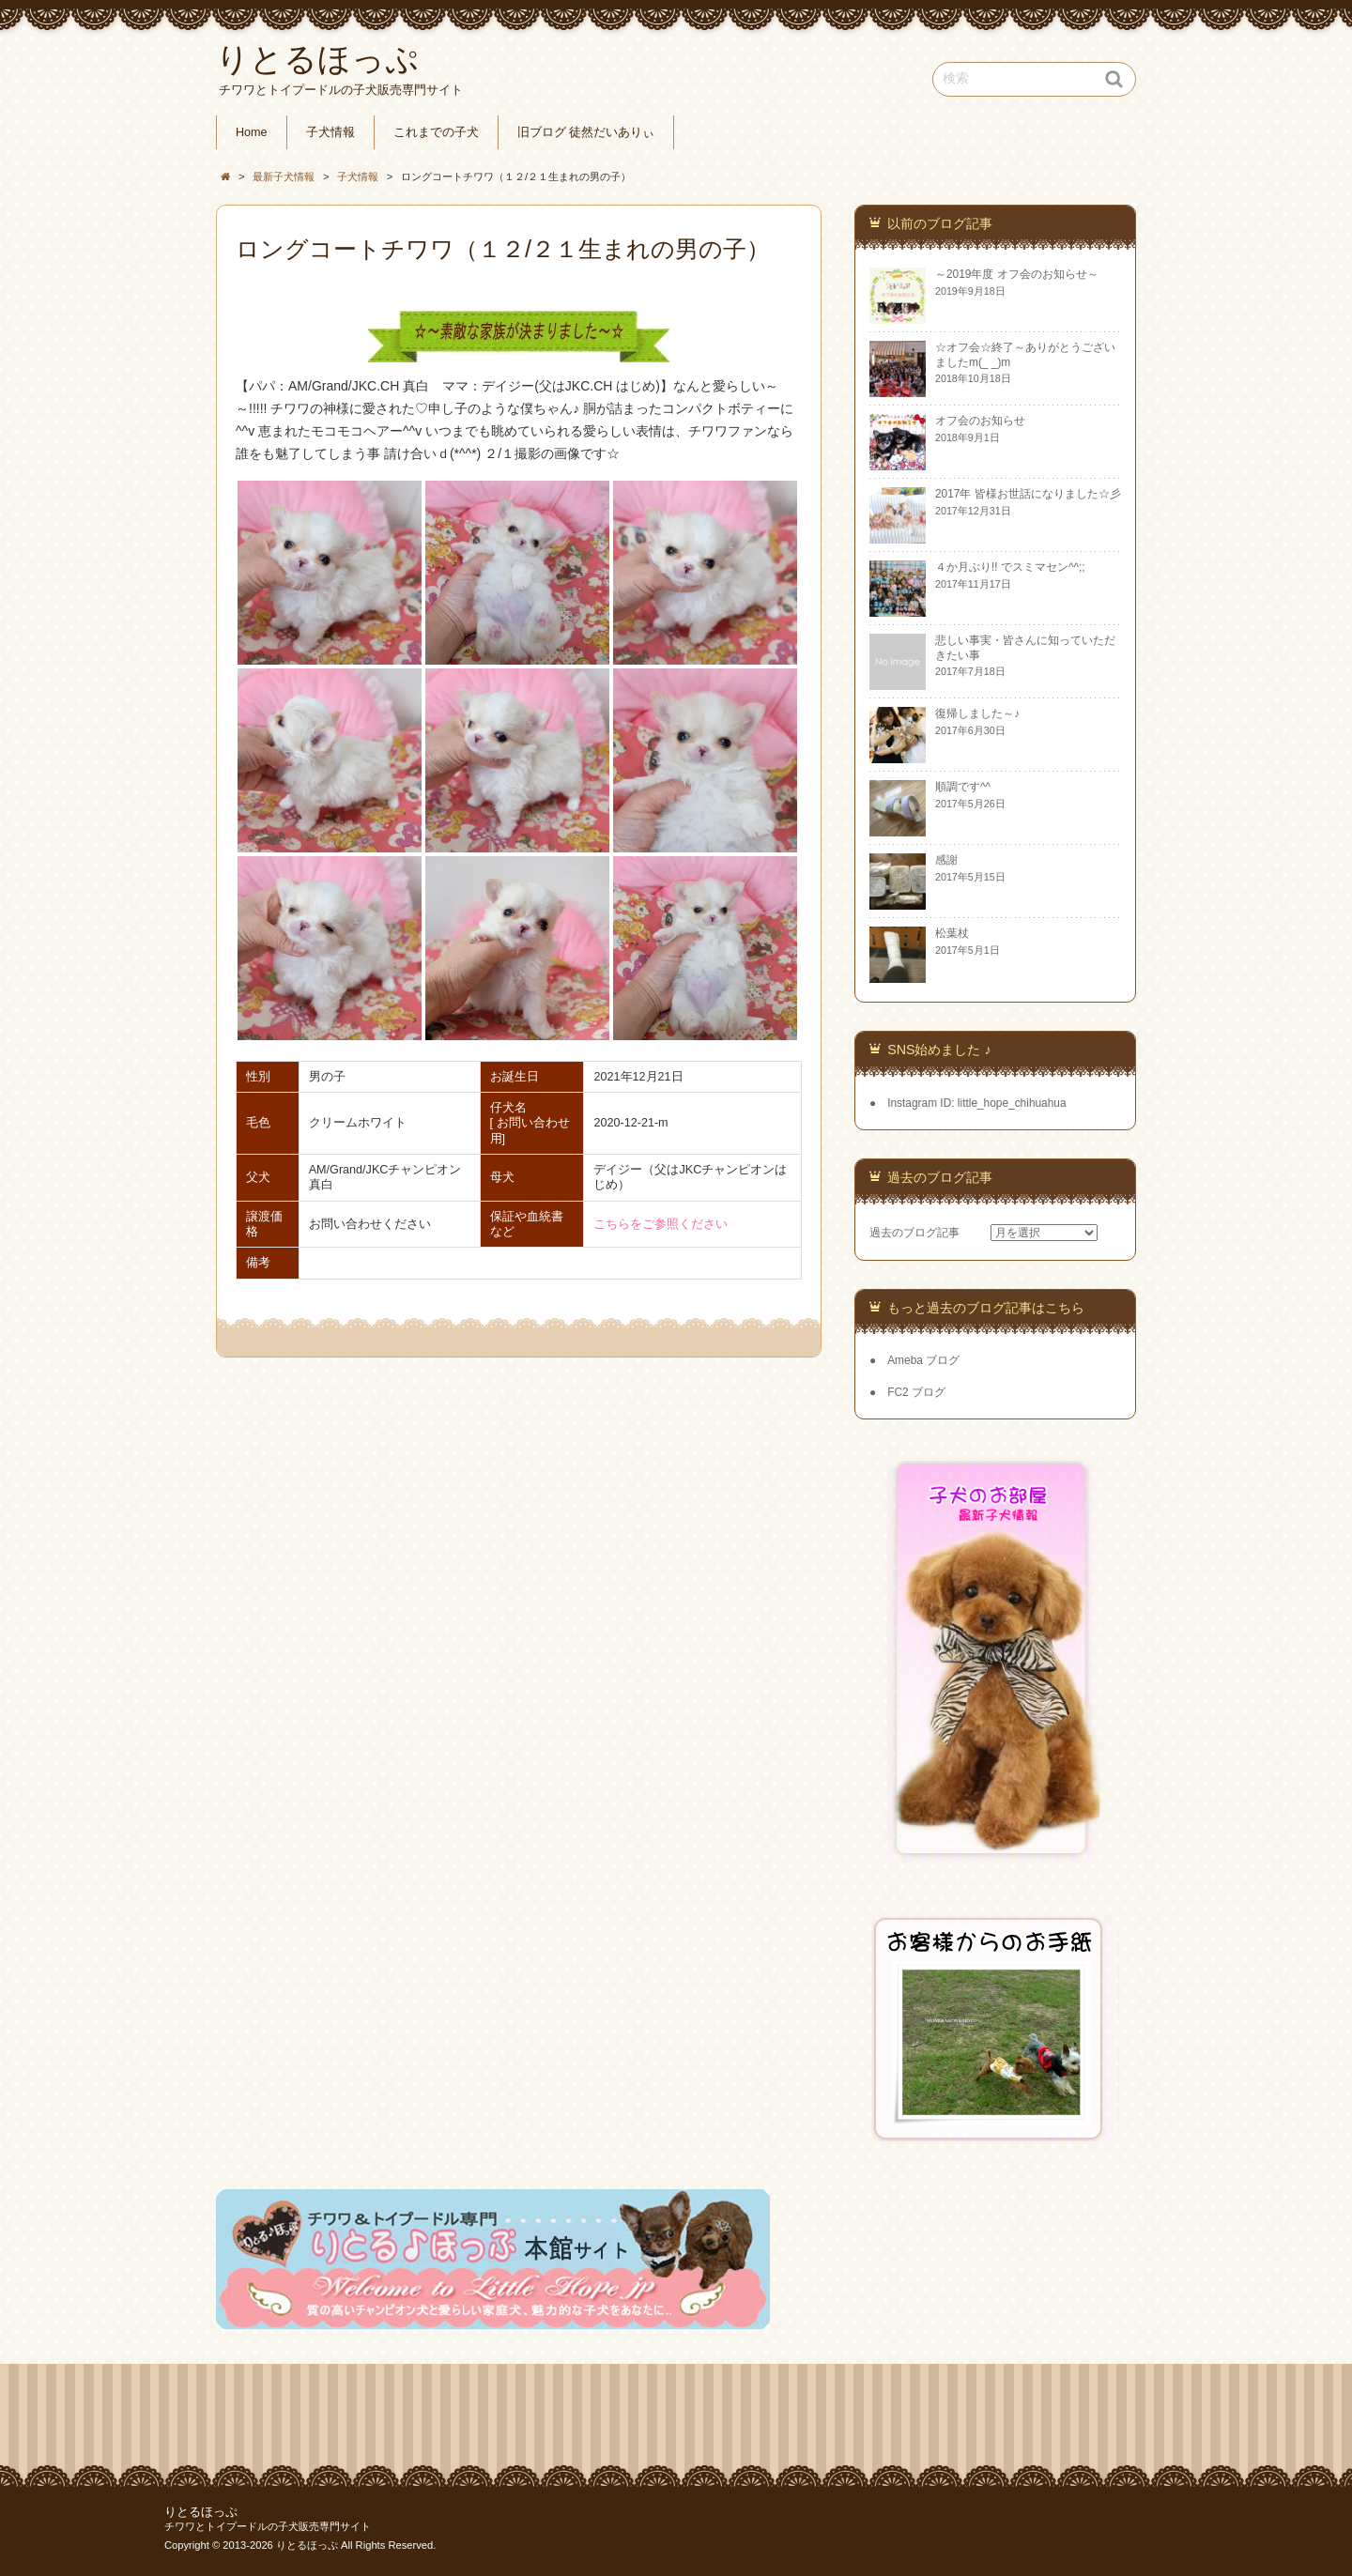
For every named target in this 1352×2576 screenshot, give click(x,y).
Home (252, 132)
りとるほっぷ (201, 2512)
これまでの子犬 (436, 132)
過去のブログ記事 (914, 1232)
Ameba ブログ (923, 1360)
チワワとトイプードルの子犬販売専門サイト (267, 2526)
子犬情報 (330, 132)
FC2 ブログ (916, 1392)
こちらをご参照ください (660, 1224)
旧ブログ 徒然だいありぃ (586, 132)
